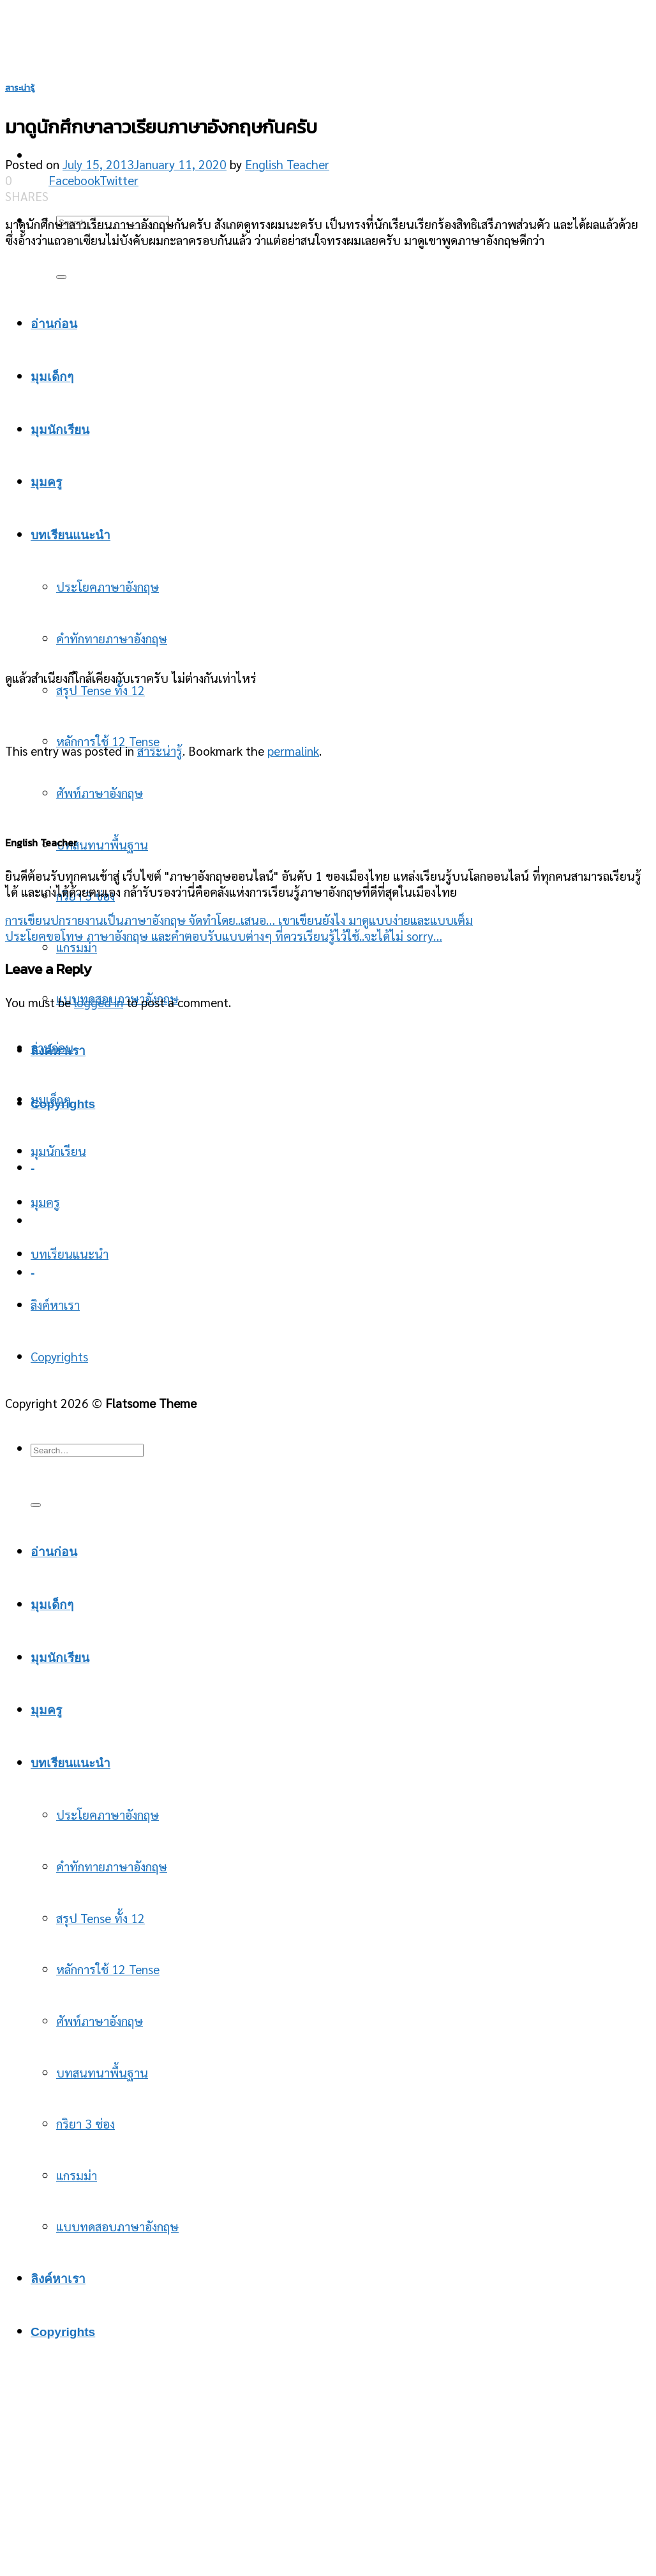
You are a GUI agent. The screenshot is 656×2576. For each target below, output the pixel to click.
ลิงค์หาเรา (55, 1304)
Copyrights (59, 1356)
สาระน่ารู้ (19, 88)
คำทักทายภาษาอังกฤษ (111, 1866)
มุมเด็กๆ (51, 1099)
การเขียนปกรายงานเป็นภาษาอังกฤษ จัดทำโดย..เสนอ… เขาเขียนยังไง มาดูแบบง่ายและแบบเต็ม (239, 919)
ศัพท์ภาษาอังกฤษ (99, 792)
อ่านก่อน (52, 1047)
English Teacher (287, 164)
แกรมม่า (76, 947)
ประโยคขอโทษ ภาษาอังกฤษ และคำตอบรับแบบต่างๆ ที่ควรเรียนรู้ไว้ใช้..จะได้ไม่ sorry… (223, 935)
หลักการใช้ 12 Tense (108, 741)
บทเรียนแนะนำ (69, 1253)
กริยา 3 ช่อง (85, 2123)
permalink (293, 750)
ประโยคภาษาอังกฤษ (107, 1814)
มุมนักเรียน (58, 1150)
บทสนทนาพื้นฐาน (102, 844)
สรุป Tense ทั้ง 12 (100, 690)
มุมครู (45, 1201)
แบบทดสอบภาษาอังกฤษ (117, 2226)
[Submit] (61, 277)
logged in (98, 1002)
